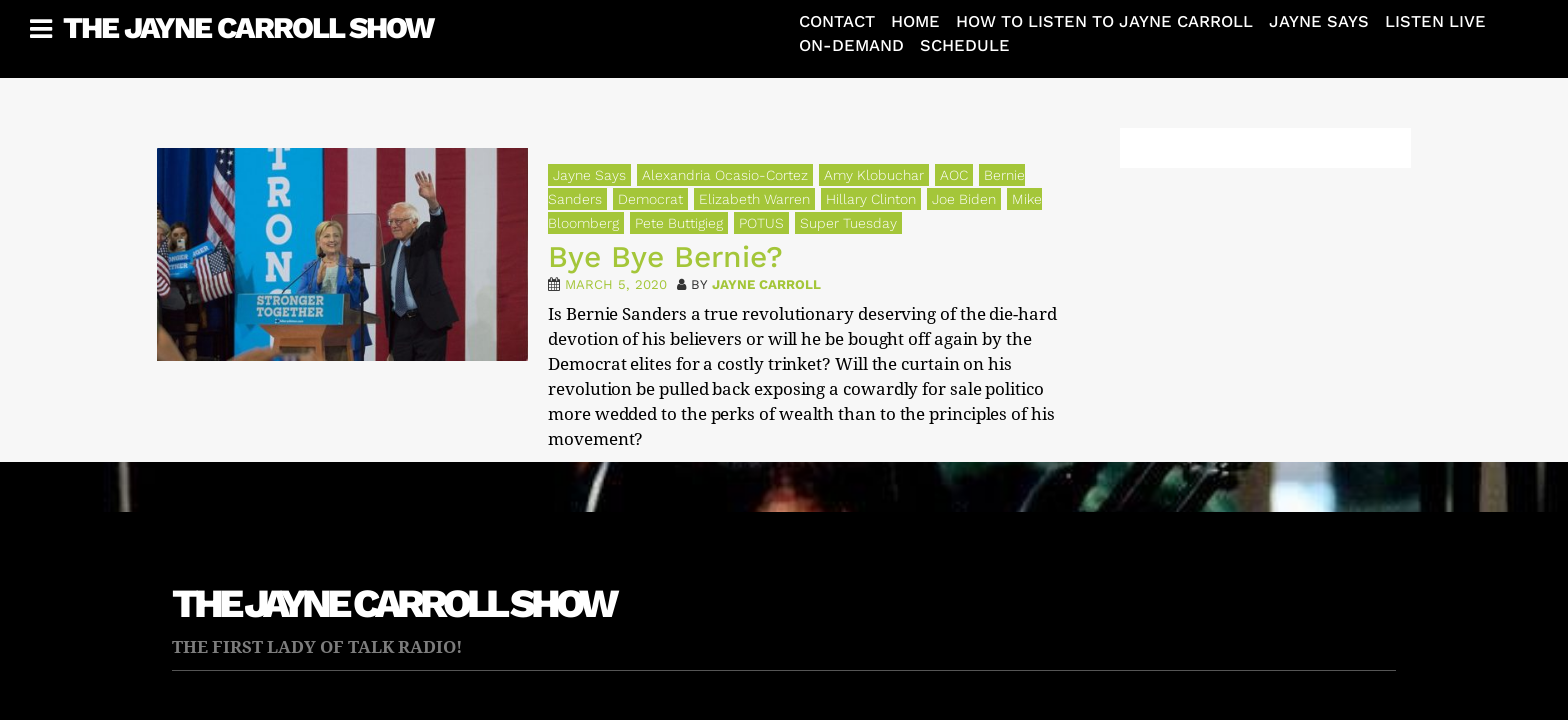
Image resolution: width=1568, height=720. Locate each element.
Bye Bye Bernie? (665, 256)
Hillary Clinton (871, 199)
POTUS (761, 223)
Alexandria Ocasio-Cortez (725, 175)
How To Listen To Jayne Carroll (1104, 21)
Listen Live (1435, 21)
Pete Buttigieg (679, 223)
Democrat (650, 199)
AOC (954, 175)
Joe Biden (964, 199)
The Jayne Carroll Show (248, 27)
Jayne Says (1319, 21)
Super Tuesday (848, 223)
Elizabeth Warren (754, 199)
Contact (837, 21)
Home (915, 21)
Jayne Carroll (766, 284)
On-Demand (851, 45)
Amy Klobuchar (874, 175)
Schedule (965, 45)
